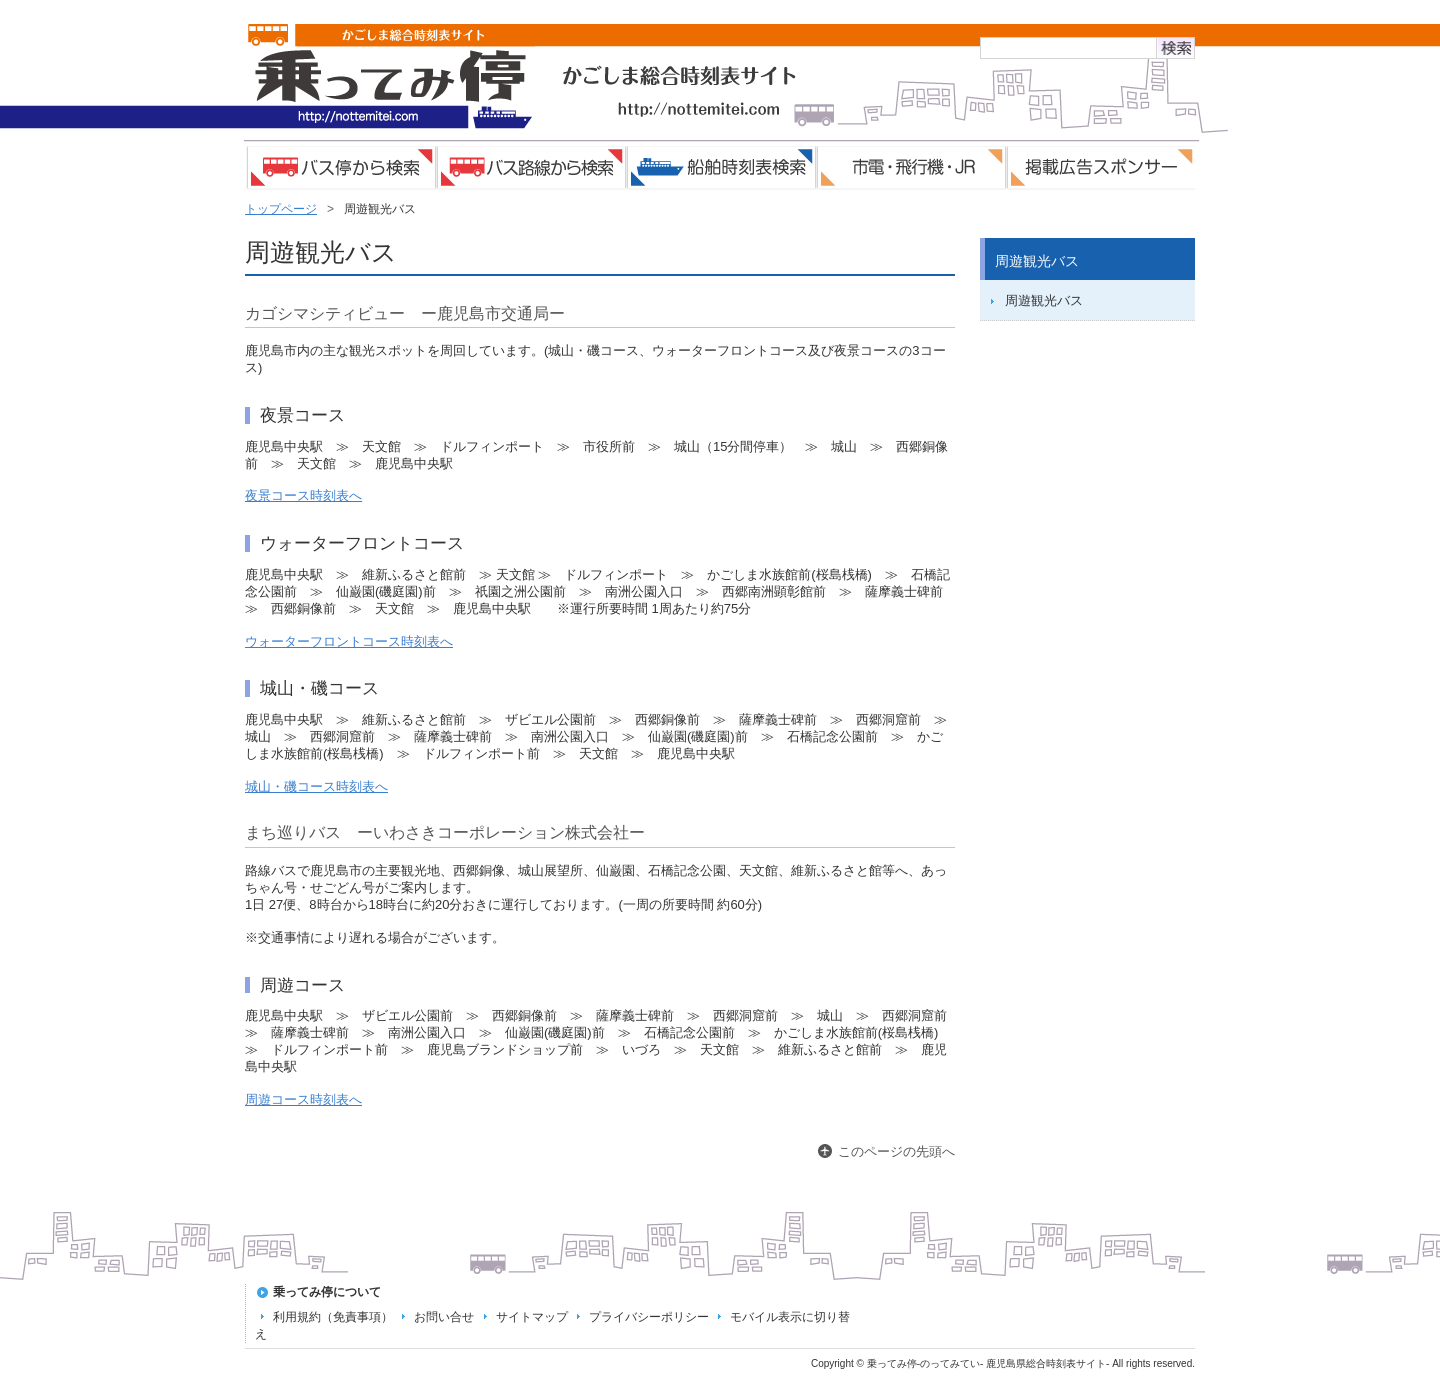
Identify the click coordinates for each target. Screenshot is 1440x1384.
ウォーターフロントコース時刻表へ (349, 641)
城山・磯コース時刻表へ (316, 786)
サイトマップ (532, 1317)
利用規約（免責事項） (333, 1317)
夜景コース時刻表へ (303, 495)
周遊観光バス (1044, 300)
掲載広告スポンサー (1100, 168)
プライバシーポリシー (649, 1317)
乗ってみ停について (327, 1292)
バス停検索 (340, 168)
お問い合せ (444, 1317)
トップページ (281, 209)
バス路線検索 (530, 168)
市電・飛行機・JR (910, 168)
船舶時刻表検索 (720, 168)
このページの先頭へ (896, 1151)
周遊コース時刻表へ (303, 1099)
